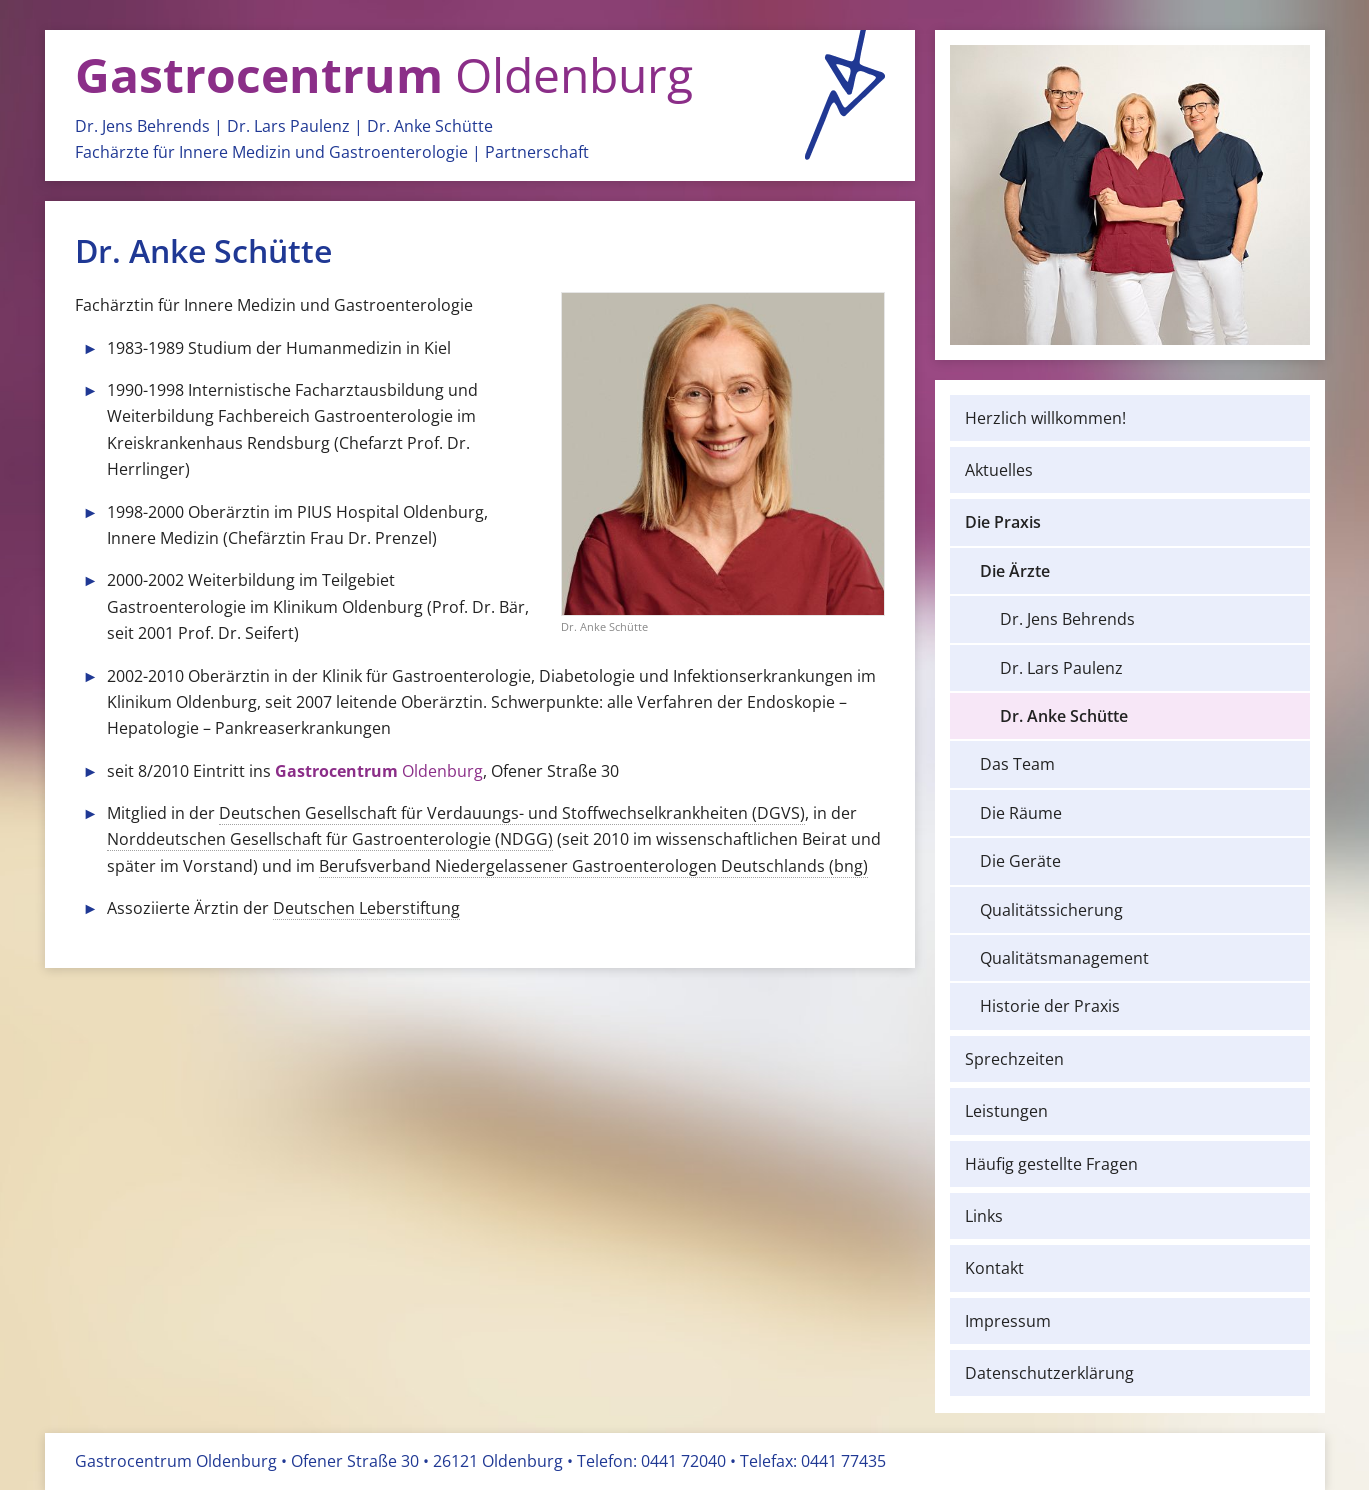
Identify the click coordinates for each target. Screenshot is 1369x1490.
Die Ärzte (1015, 571)
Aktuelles (999, 470)
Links (984, 1216)
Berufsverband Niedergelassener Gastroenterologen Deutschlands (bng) (593, 866)
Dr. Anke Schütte (430, 126)
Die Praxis (1003, 522)
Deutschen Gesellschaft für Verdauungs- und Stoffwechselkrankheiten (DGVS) (512, 813)
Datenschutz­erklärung (1049, 1373)
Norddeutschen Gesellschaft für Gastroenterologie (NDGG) (330, 839)
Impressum (1008, 1321)
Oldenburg (384, 74)
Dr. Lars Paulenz (288, 126)
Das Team (1017, 764)
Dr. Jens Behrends (142, 126)
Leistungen (1006, 1111)
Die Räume (1021, 813)
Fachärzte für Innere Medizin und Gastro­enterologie (271, 152)
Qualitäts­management (1064, 958)
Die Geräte (1020, 861)
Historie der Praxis (1050, 1006)
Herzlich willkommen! (1045, 418)
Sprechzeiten (1014, 1059)
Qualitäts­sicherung (1051, 910)
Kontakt (994, 1268)
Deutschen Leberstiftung (366, 908)
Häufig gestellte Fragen (1051, 1164)
